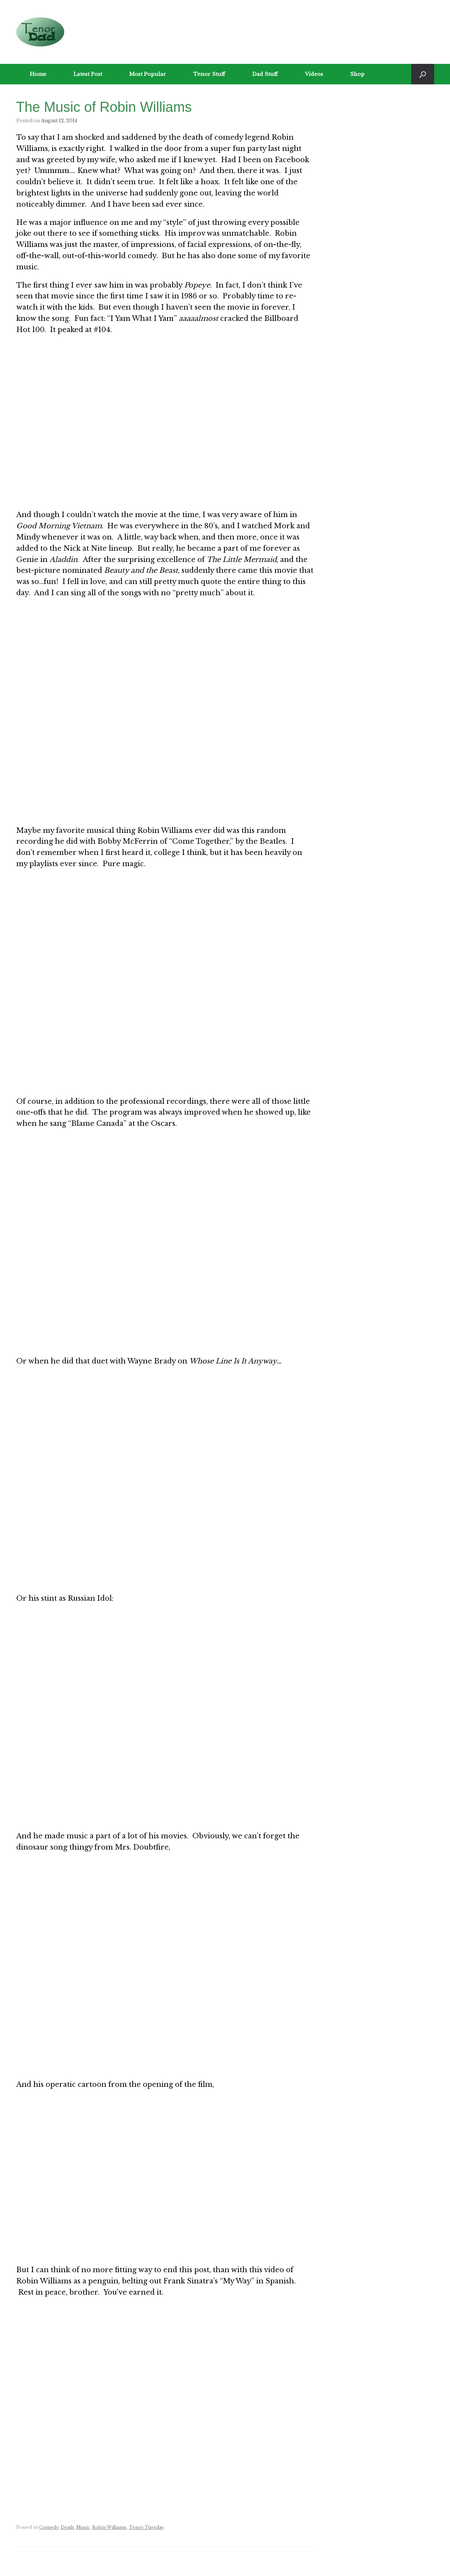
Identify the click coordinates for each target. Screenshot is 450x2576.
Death (67, 2527)
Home (38, 74)
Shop (357, 74)
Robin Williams (109, 2527)
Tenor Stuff (209, 74)
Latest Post (88, 74)
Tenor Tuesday (146, 2527)
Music (83, 2527)
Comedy (48, 2527)
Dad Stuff (265, 74)
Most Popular (147, 74)
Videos (314, 74)
